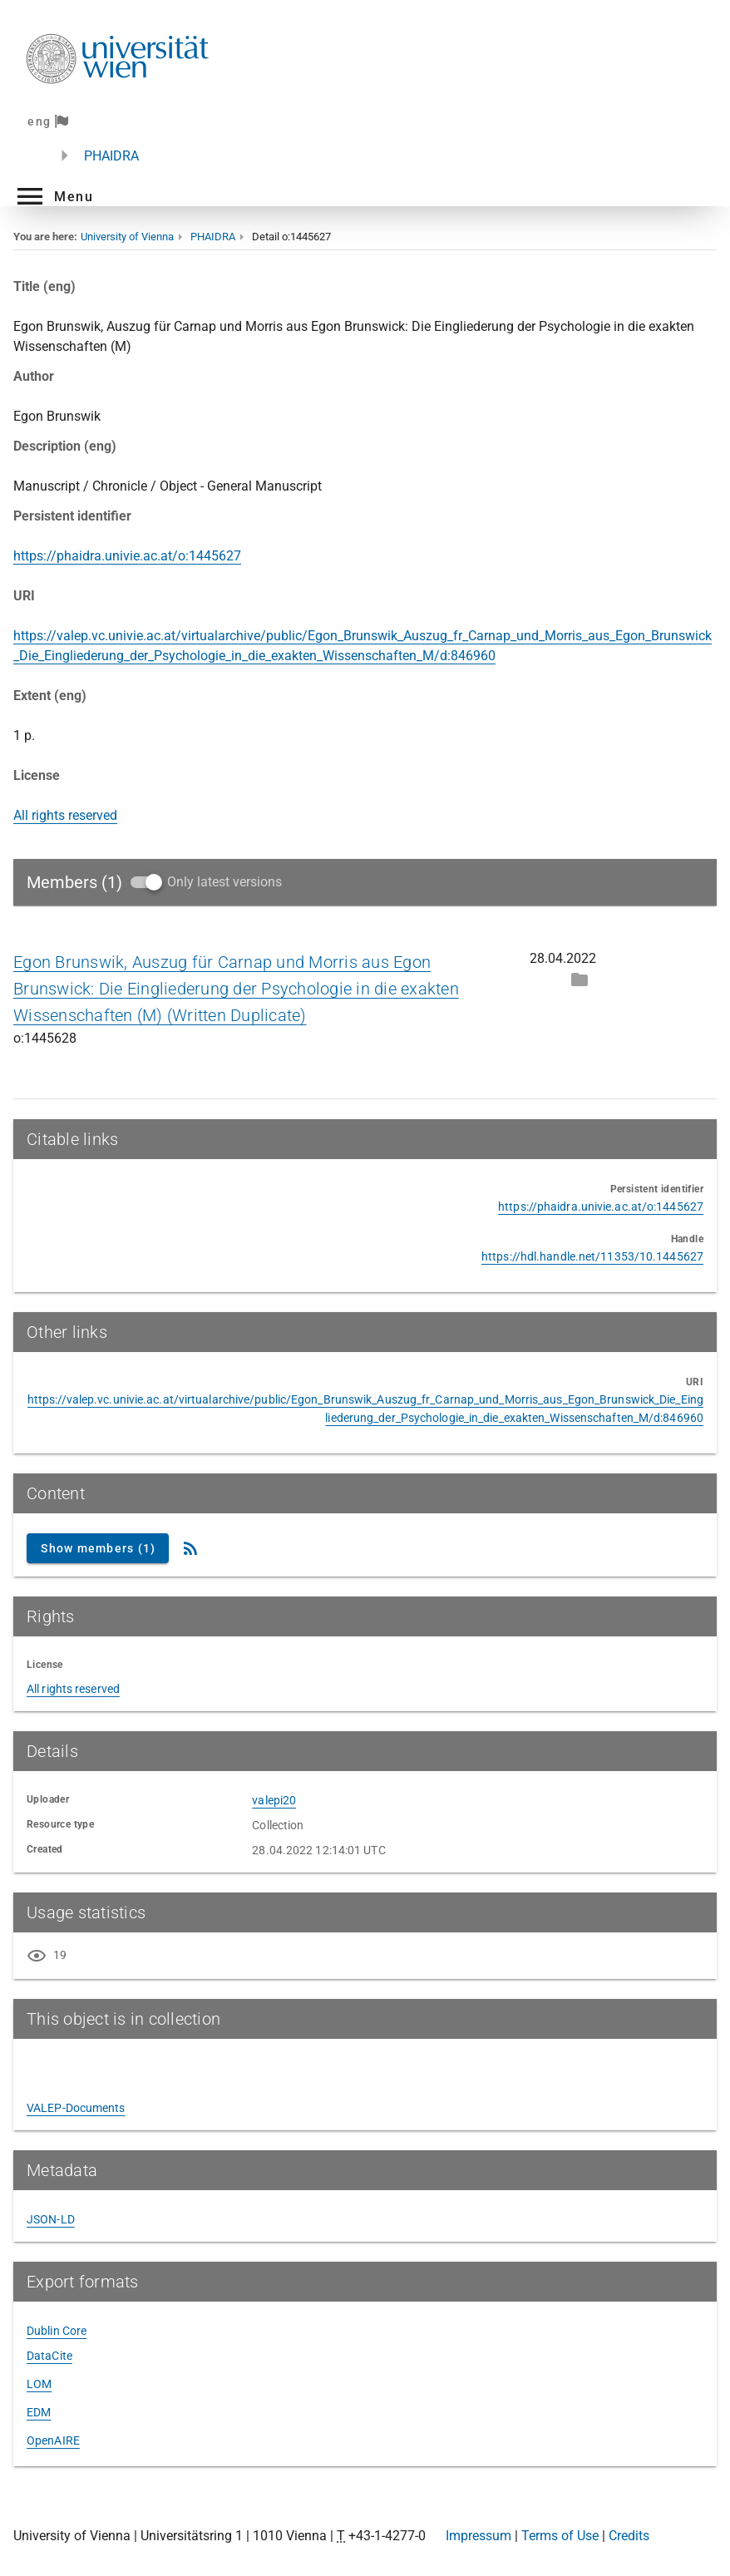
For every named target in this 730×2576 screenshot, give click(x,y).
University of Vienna (127, 236)
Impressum (478, 2536)
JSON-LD (51, 2219)
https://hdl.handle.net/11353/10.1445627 (592, 1256)
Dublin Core (56, 2330)
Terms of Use (560, 2536)
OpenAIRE (53, 2440)
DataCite (49, 2355)
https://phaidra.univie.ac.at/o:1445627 (127, 556)
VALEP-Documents (76, 2108)
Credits (629, 2536)
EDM (39, 2412)
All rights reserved (65, 815)
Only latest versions (224, 882)
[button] (53, 196)
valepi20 (274, 1800)
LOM (39, 2384)
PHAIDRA (111, 156)
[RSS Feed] (190, 1548)
